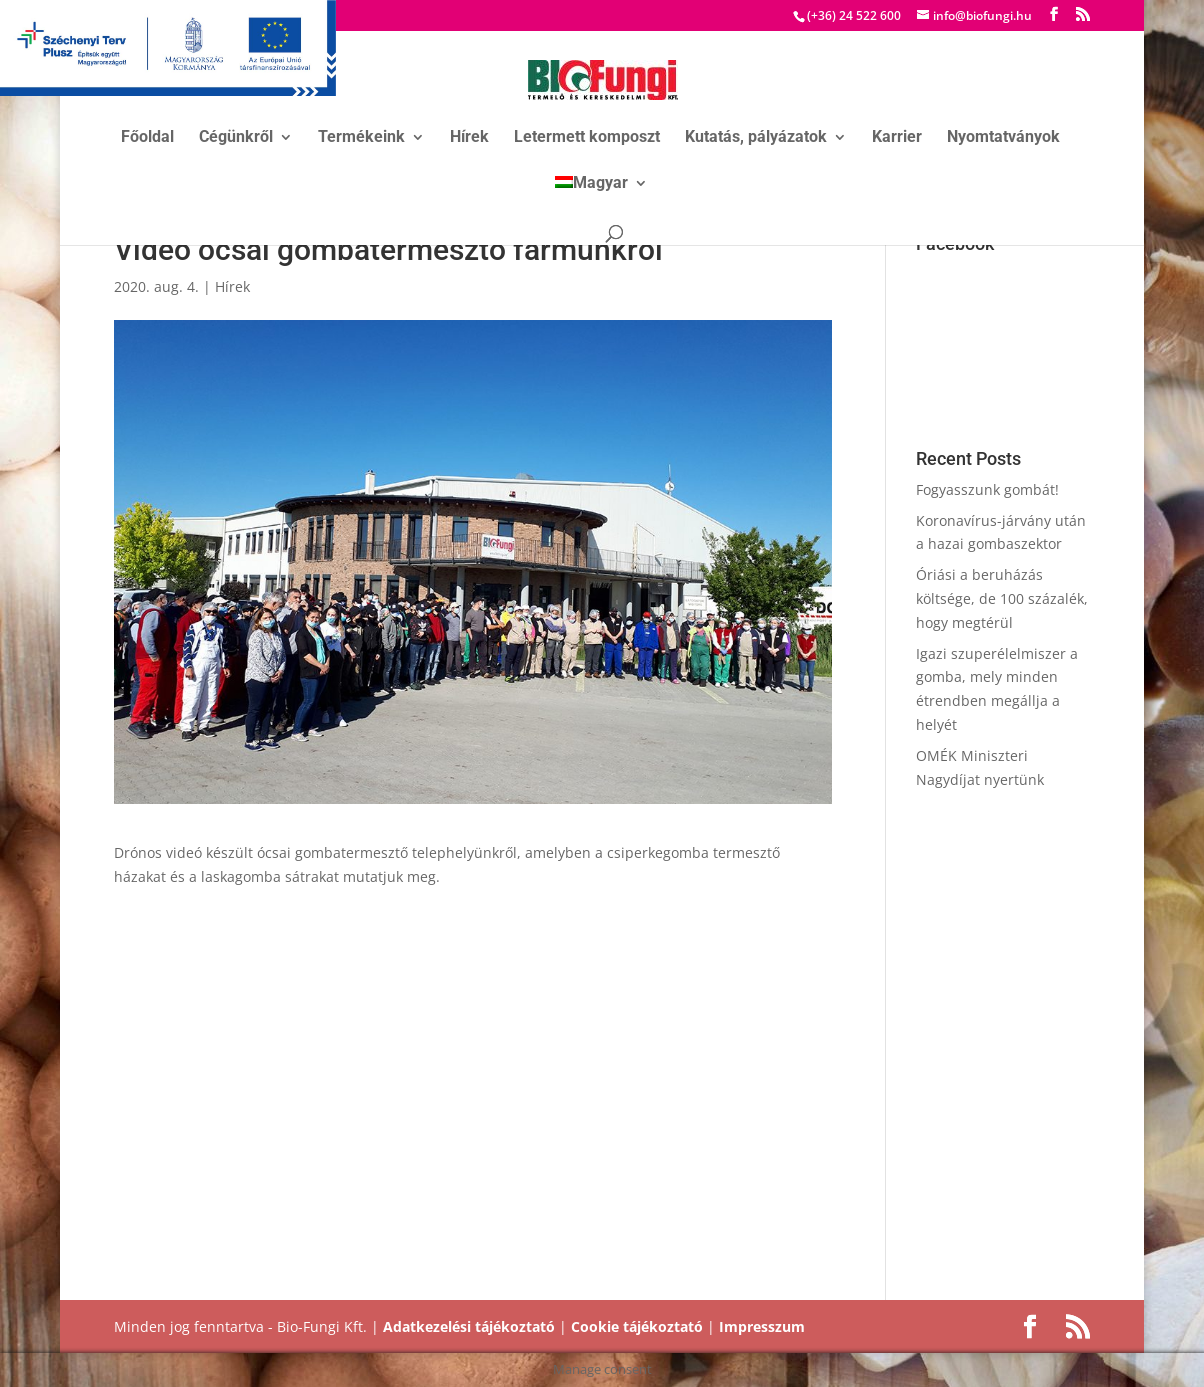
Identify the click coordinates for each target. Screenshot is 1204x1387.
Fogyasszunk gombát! (987, 489)
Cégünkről (236, 138)
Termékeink (361, 138)
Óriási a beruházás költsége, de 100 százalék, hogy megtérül (1002, 598)
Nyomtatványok (1003, 138)
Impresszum (762, 1326)
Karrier (897, 138)
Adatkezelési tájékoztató (469, 1326)
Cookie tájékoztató (637, 1326)
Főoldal (147, 138)
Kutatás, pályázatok (756, 138)
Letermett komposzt (587, 138)
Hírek (469, 138)
